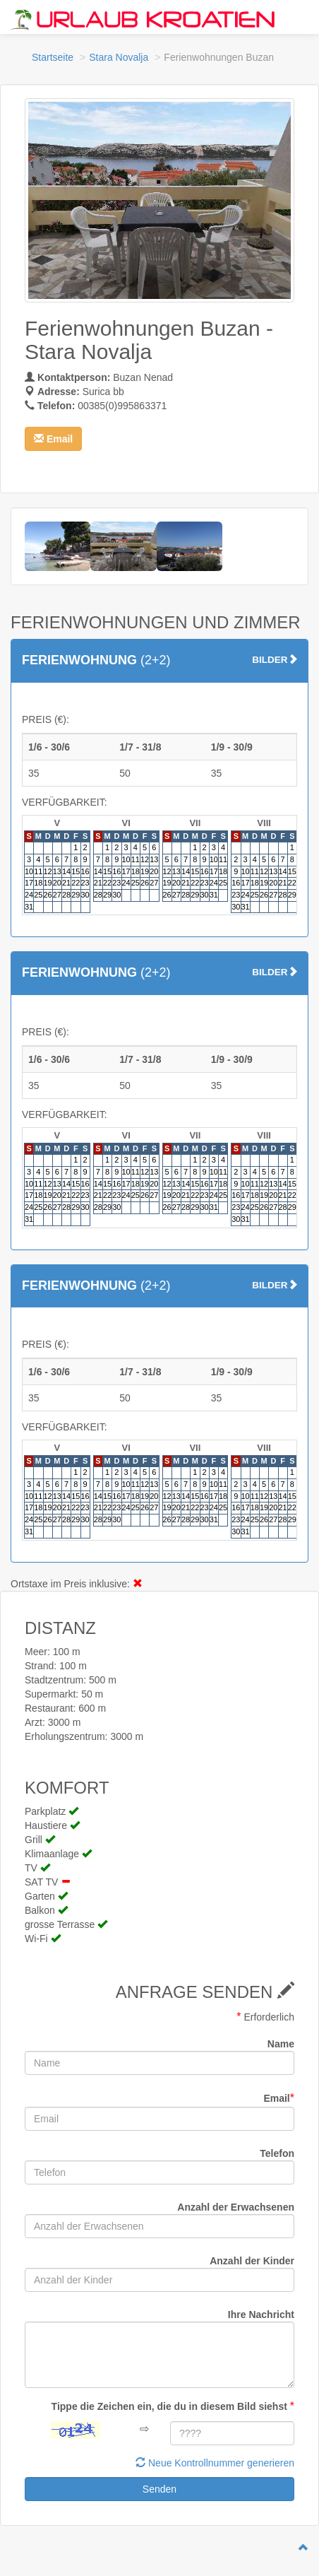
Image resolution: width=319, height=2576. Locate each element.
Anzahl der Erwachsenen (235, 2207)
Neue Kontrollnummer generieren (215, 2463)
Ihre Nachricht (261, 2314)
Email (278, 2098)
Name (280, 2043)
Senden (159, 2489)
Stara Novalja (118, 57)
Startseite (52, 57)
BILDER (274, 659)
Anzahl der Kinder (252, 2260)
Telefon (277, 2153)
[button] (53, 439)
